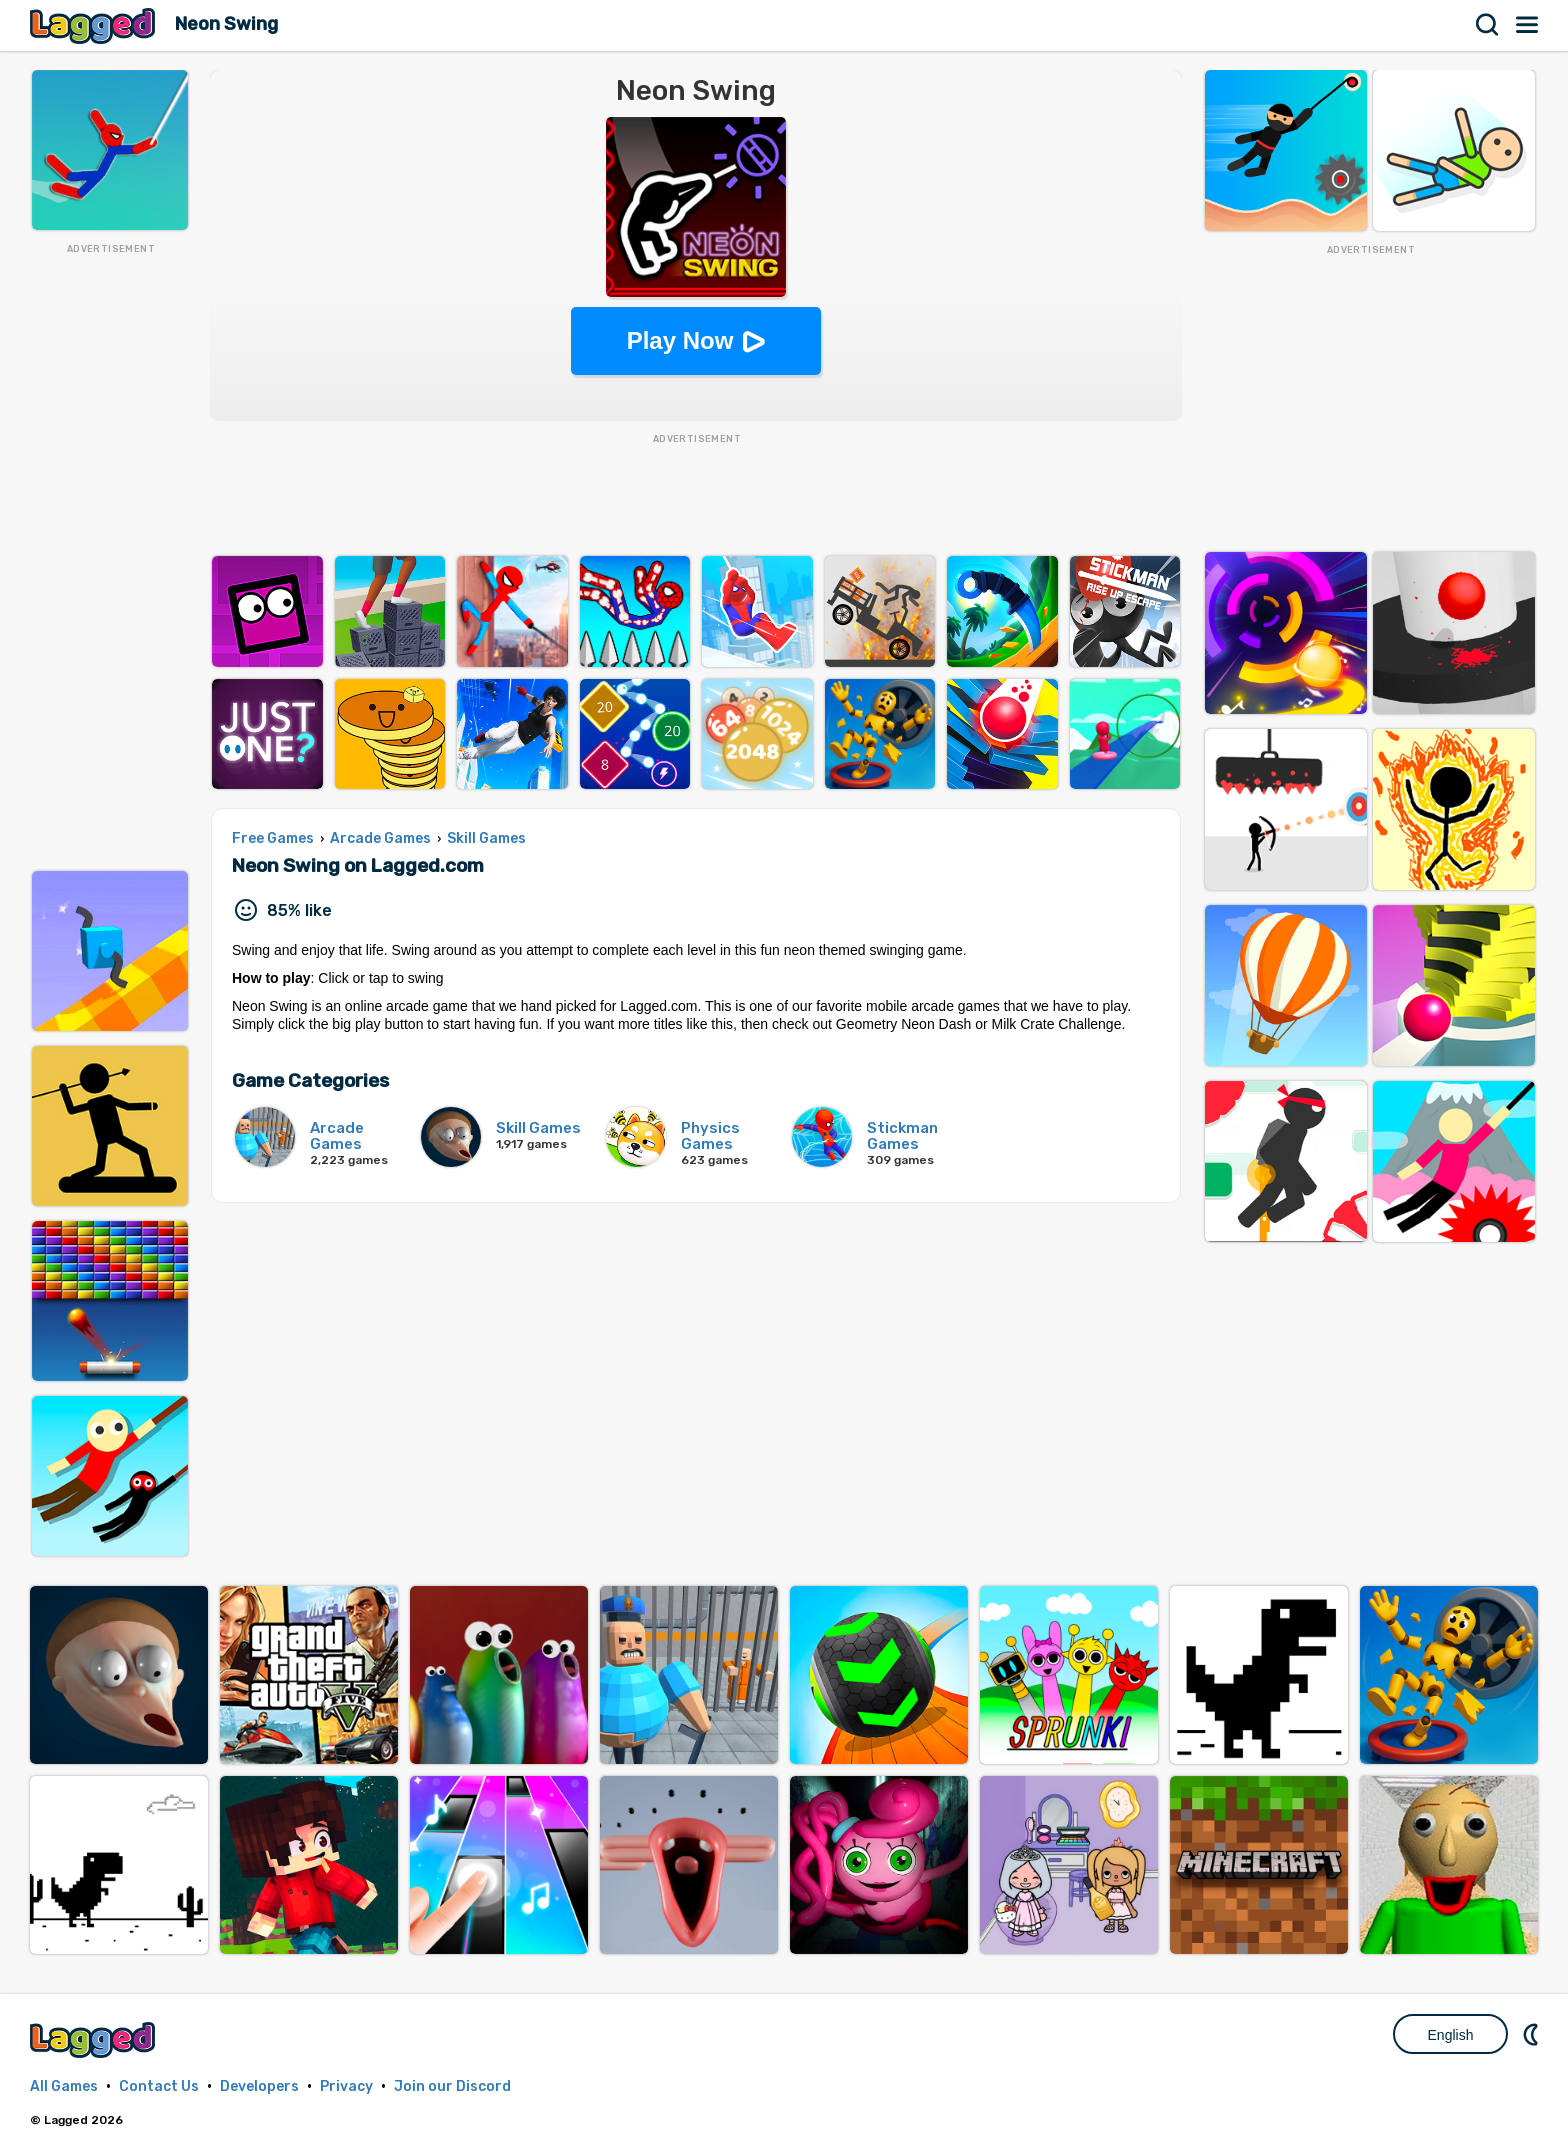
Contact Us (159, 2086)
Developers (259, 2086)
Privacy (346, 2086)
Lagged (95, 25)
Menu (1528, 25)
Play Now (680, 340)
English (1451, 2035)
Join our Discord (452, 2086)
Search (1488, 25)
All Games (64, 2086)
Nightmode (1533, 2034)
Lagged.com (95, 2039)
